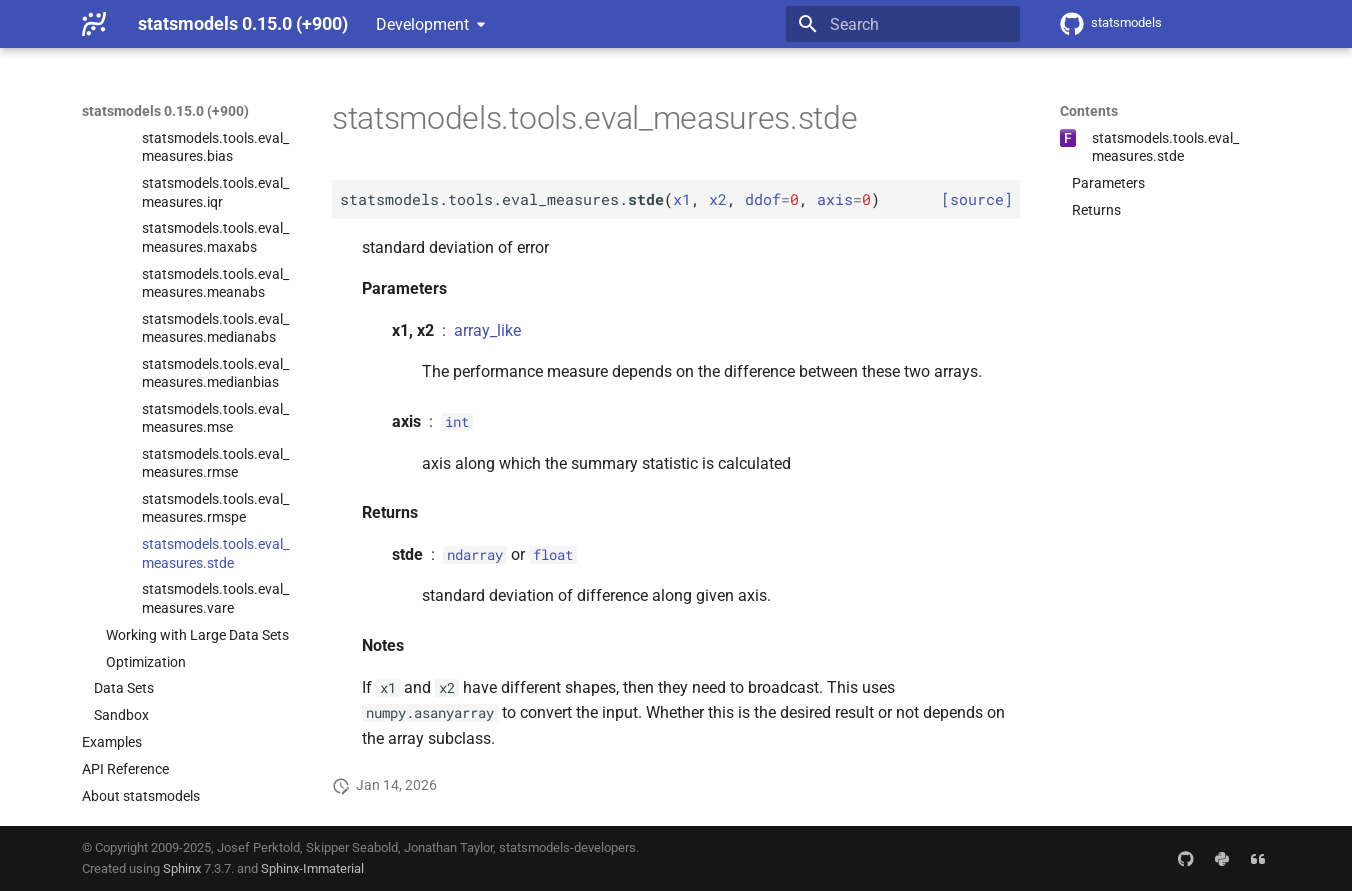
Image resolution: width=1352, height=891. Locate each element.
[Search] (903, 24)
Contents (1089, 111)
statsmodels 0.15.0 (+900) (165, 111)
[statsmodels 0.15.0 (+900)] (94, 24)
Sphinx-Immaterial (312, 868)
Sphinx (182, 868)
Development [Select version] (422, 24)
